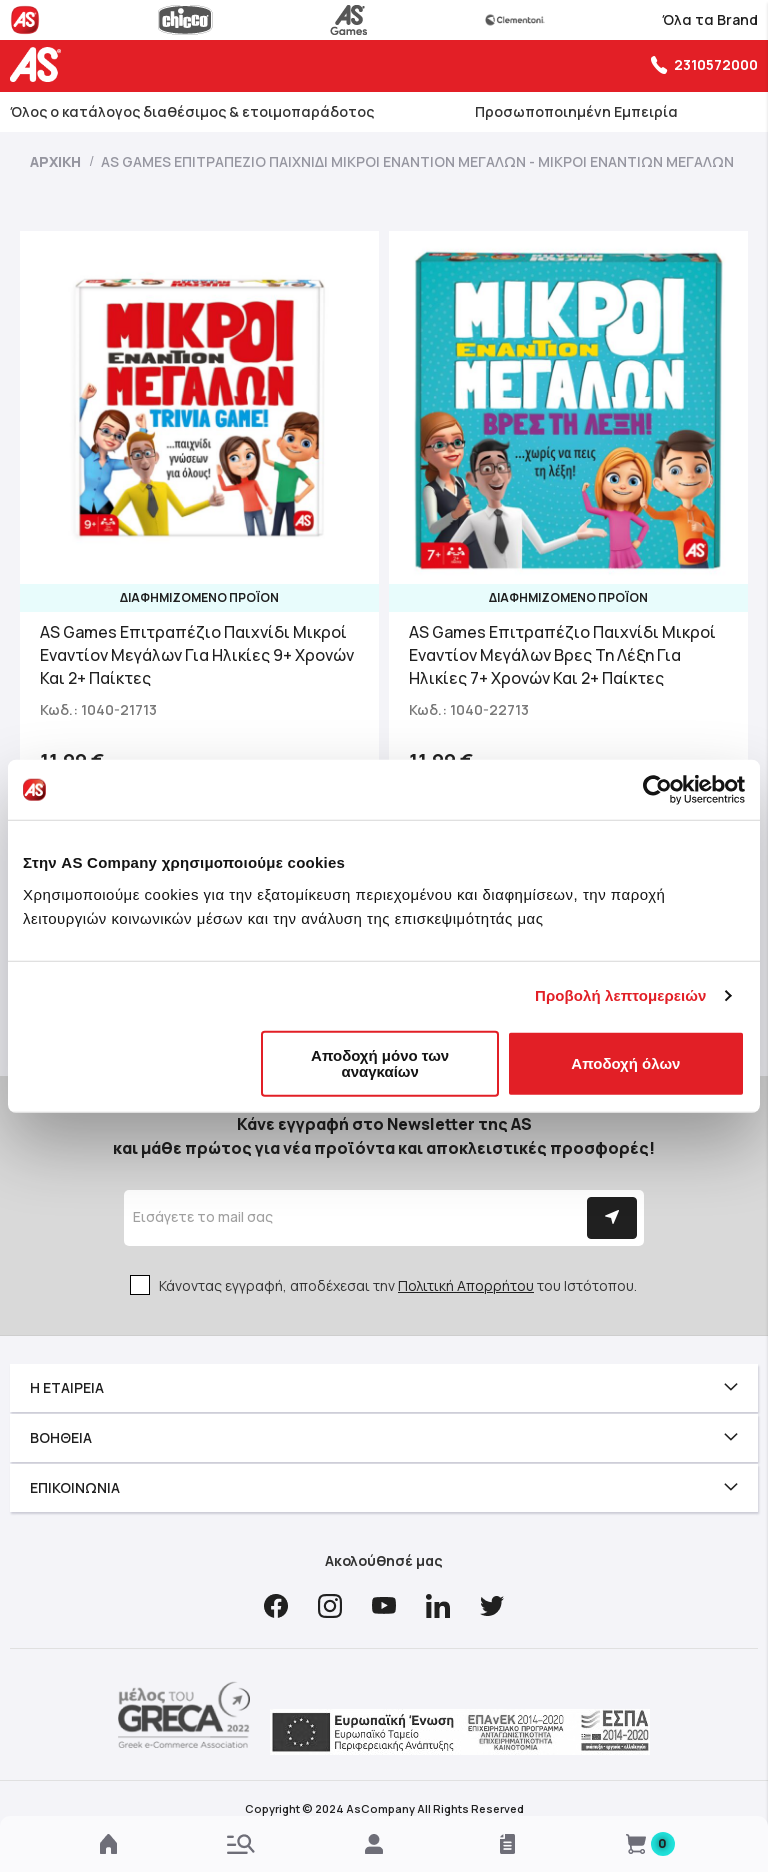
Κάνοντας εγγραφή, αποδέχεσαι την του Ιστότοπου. (398, 1285)
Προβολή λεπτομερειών (621, 995)
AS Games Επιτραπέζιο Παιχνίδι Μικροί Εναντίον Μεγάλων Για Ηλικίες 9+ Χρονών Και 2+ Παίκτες (197, 655)
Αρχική (57, 161)
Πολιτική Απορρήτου (466, 1285)
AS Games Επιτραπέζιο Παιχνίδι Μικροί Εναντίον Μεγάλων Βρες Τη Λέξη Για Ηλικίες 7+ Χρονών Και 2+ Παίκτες (562, 655)
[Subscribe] (612, 1218)
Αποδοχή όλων (625, 1062)
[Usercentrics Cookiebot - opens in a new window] (657, 790)
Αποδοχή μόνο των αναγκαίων (380, 1062)
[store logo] (40, 64)
